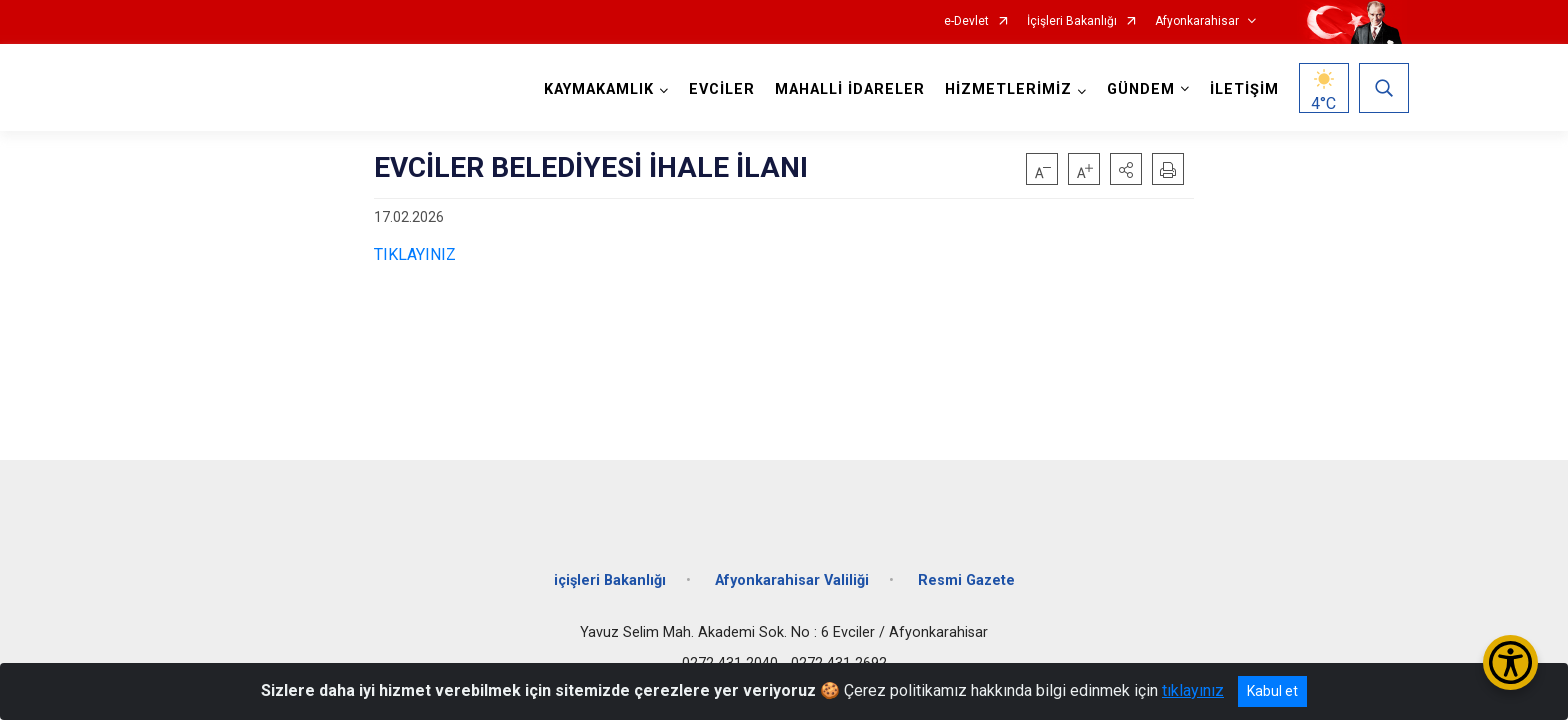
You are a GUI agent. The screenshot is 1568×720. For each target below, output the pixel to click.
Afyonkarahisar (1197, 21)
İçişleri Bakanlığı (1072, 21)
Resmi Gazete (966, 572)
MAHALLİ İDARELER (848, 89)
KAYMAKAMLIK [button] (597, 89)
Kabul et (1272, 691)
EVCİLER (720, 89)
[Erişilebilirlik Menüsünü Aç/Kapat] (1510, 662)
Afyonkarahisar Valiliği (792, 572)
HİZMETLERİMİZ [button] (1006, 89)
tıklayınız (1193, 690)
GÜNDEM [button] (1139, 89)
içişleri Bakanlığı (610, 572)
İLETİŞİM (1242, 89)
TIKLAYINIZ (415, 254)
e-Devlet (966, 21)
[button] (1126, 169)
